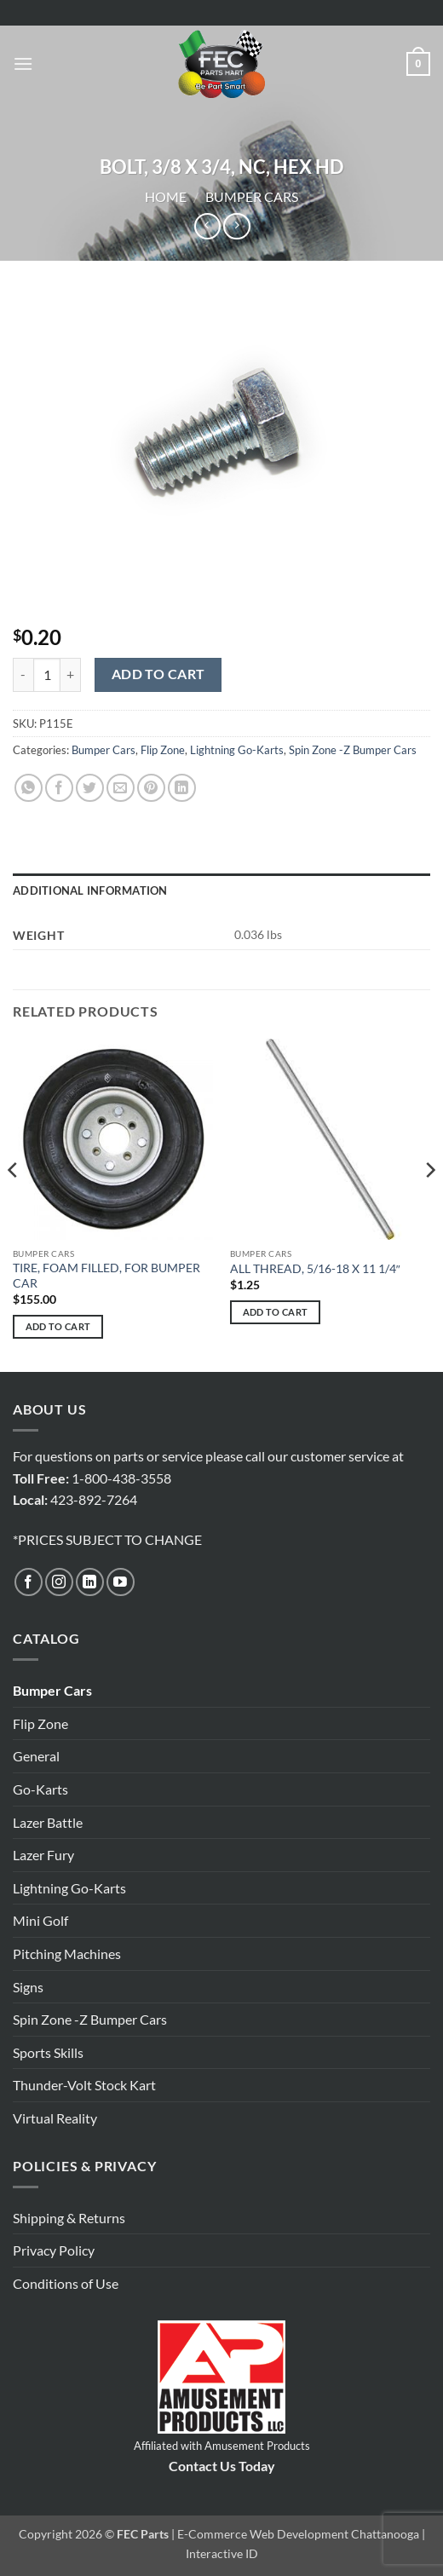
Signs (28, 1987)
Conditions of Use (65, 2283)
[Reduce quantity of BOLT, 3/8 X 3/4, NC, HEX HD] (23, 675)
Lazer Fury (43, 1855)
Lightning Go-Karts (237, 750)
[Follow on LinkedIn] (90, 1582)
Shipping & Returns (69, 2218)
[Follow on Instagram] (59, 1582)
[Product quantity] (46, 675)
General (36, 1756)
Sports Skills (48, 2052)
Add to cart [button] (58, 1326)
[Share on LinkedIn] (182, 788)
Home (166, 196)
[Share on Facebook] (59, 788)
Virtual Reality (55, 2118)
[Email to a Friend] (120, 788)
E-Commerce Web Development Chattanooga (298, 2534)
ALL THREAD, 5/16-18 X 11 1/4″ (315, 1269)
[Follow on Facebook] (28, 1582)
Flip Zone (163, 750)
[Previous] (13, 1203)
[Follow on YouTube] (120, 1582)
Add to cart (158, 674)
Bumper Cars (251, 196)
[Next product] (207, 226)
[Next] (429, 1203)
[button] (23, 63)
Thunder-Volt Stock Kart (84, 2085)
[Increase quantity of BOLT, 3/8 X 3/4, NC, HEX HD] (70, 675)
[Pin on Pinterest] (151, 788)
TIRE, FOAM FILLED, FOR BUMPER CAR (106, 1275)
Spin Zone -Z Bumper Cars (353, 750)
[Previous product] (236, 226)
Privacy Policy (54, 2250)
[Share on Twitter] (90, 788)
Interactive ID (222, 2553)
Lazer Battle (48, 1822)
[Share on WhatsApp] (28, 788)
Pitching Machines (67, 1953)
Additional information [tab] (90, 890)
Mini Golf (40, 1920)
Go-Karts (40, 1789)
